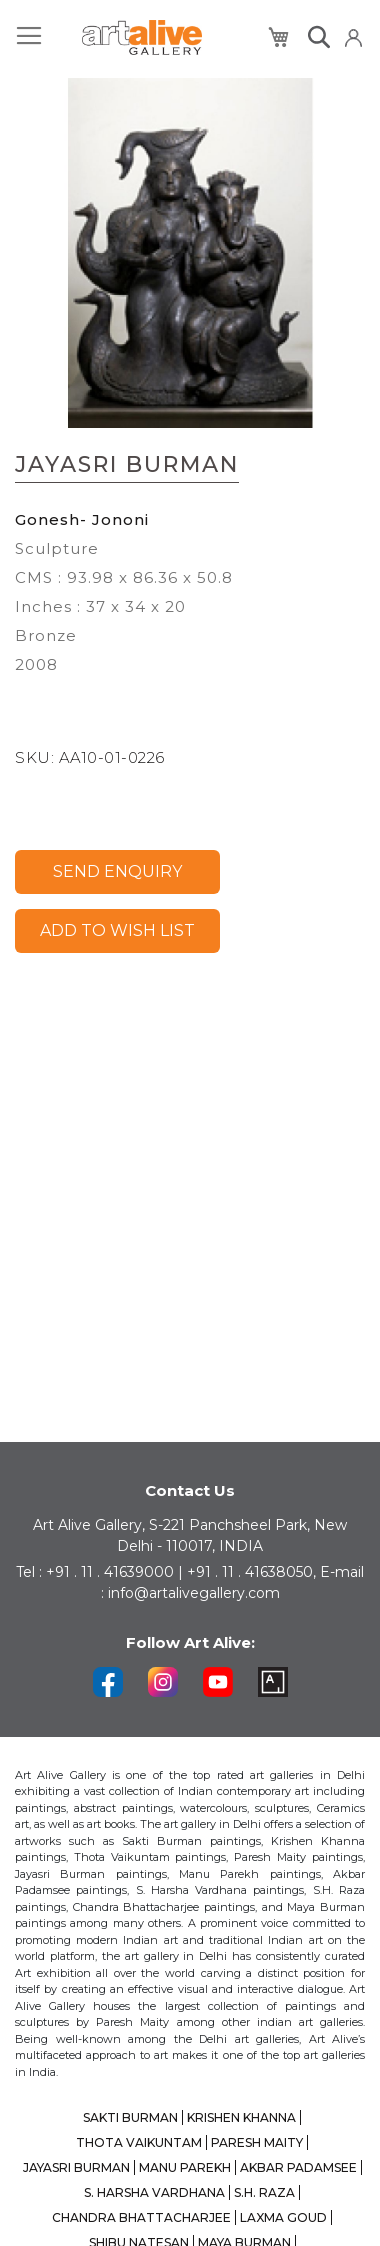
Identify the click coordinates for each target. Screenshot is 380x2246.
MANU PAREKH (185, 2167)
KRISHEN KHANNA (241, 2117)
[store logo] (142, 37)
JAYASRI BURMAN (76, 2167)
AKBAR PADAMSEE (298, 2167)
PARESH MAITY (257, 2142)
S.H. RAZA (264, 2192)
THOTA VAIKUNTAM (139, 2142)
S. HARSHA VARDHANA (154, 2192)
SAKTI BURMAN (130, 2117)
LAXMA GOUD (283, 2217)
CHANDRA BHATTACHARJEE (141, 2217)
